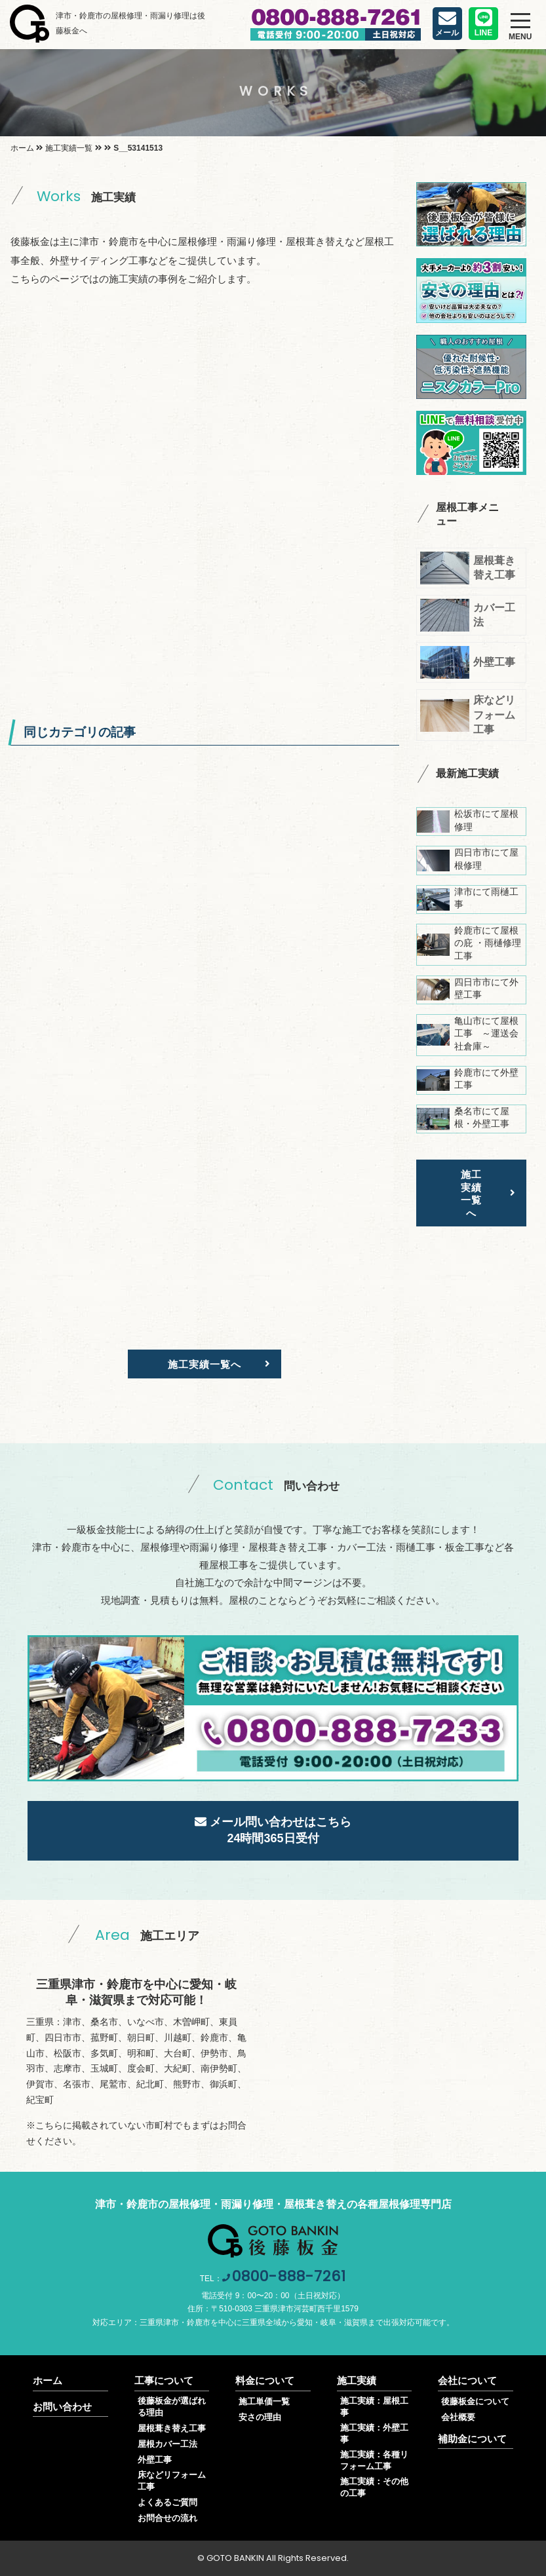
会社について (467, 2380)
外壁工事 (155, 2460)
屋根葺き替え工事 (172, 2428)
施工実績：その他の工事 (374, 2487)
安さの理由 (260, 2417)
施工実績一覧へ (204, 1364)
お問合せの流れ (167, 2518)
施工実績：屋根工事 (374, 2406)
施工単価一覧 (264, 2401)
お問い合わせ (62, 2406)
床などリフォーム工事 (172, 2480)
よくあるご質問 (167, 2502)
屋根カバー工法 (167, 2444)
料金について (264, 2380)
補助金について (472, 2438)
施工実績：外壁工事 (374, 2433)
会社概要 (458, 2417)
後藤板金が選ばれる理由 (172, 2406)
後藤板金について (475, 2401)
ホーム (47, 2380)
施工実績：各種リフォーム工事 (374, 2460)
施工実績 (356, 2380)
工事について (163, 2380)
